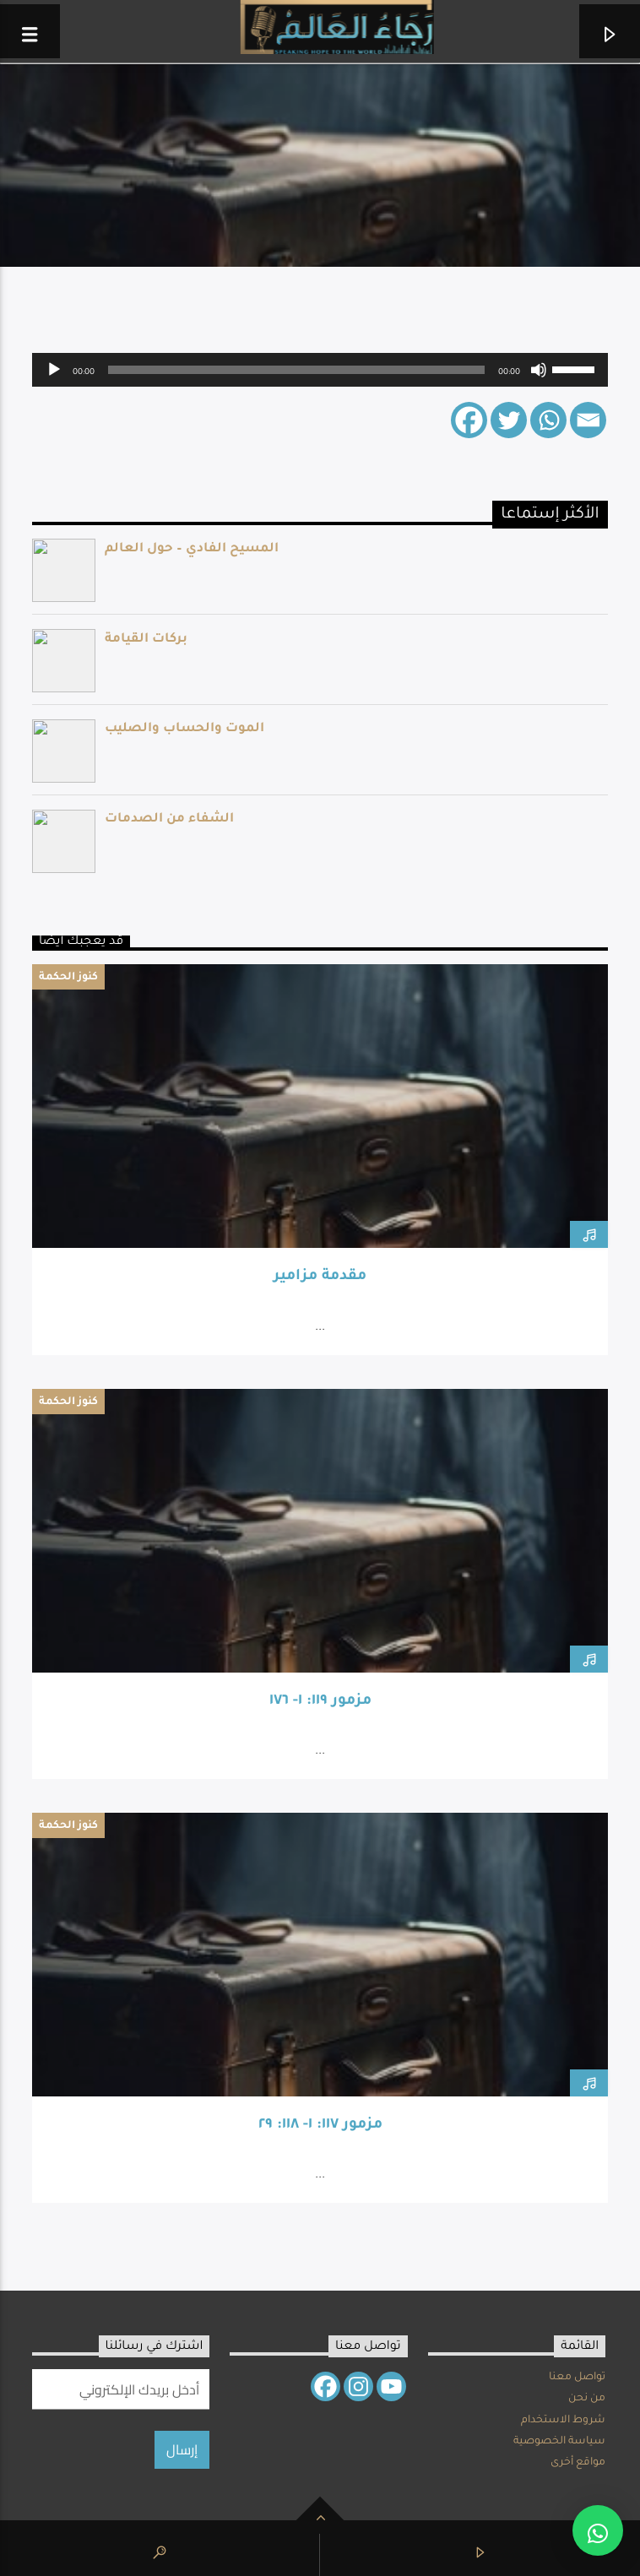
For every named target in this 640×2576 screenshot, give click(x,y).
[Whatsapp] (548, 420)
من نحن (586, 2399)
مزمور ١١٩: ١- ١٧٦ (320, 1702)
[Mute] (538, 369)
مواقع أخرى (578, 2463)
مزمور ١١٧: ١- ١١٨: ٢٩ (320, 2126)
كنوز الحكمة (68, 978)
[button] (597, 2530)
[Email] (588, 420)
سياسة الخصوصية (559, 2442)
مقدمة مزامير (320, 1277)
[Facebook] (469, 420)
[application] (320, 370)
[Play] (54, 369)
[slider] (296, 370)
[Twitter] (509, 420)
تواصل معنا (577, 2377)
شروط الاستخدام (563, 2421)
